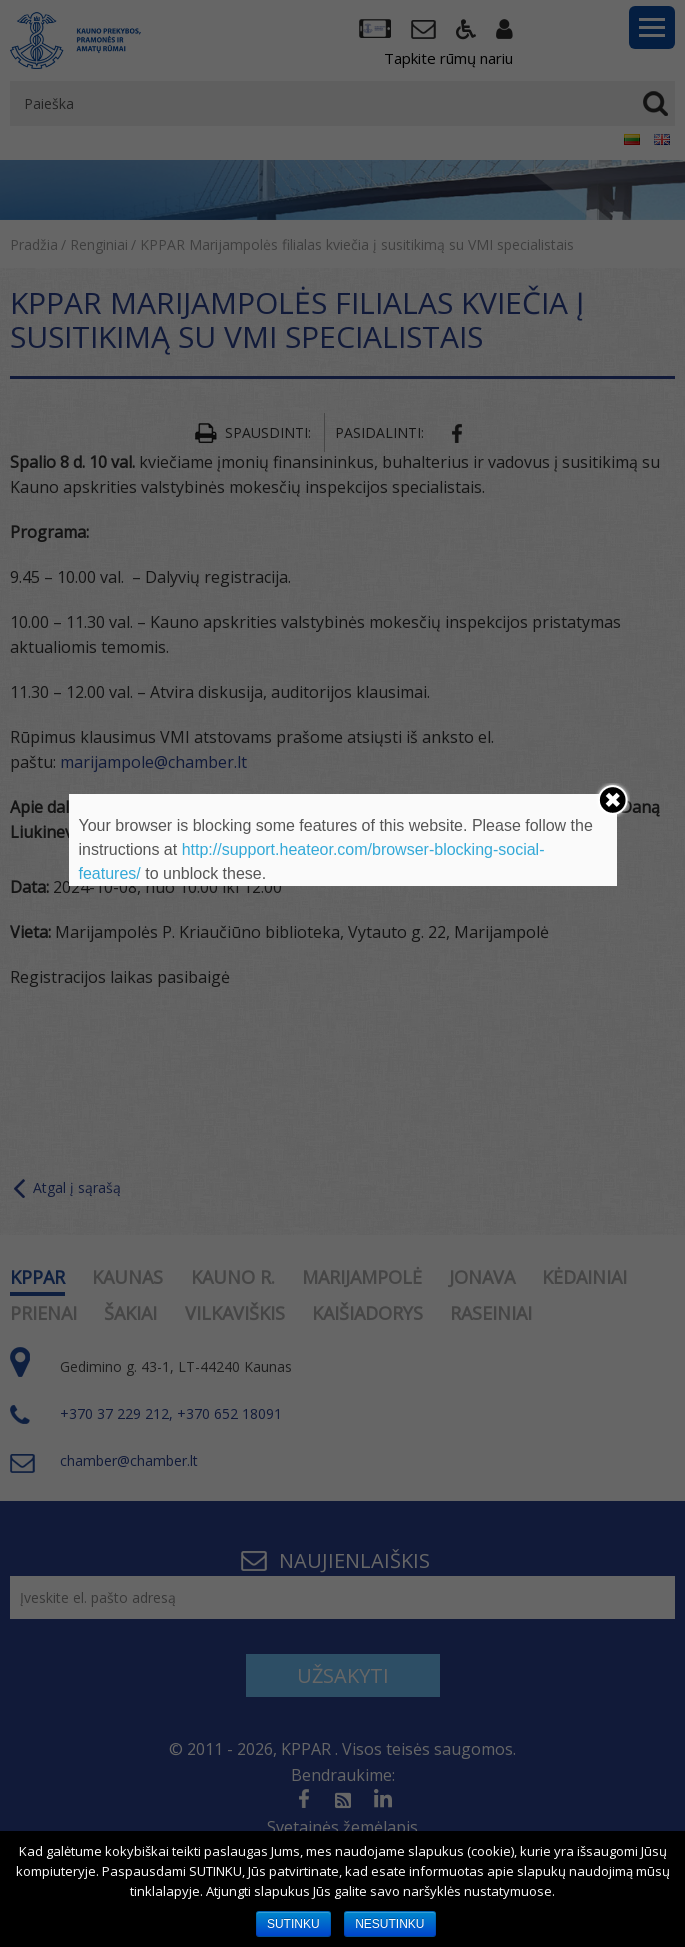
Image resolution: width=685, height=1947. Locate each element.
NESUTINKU (389, 1924)
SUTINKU (293, 1924)
